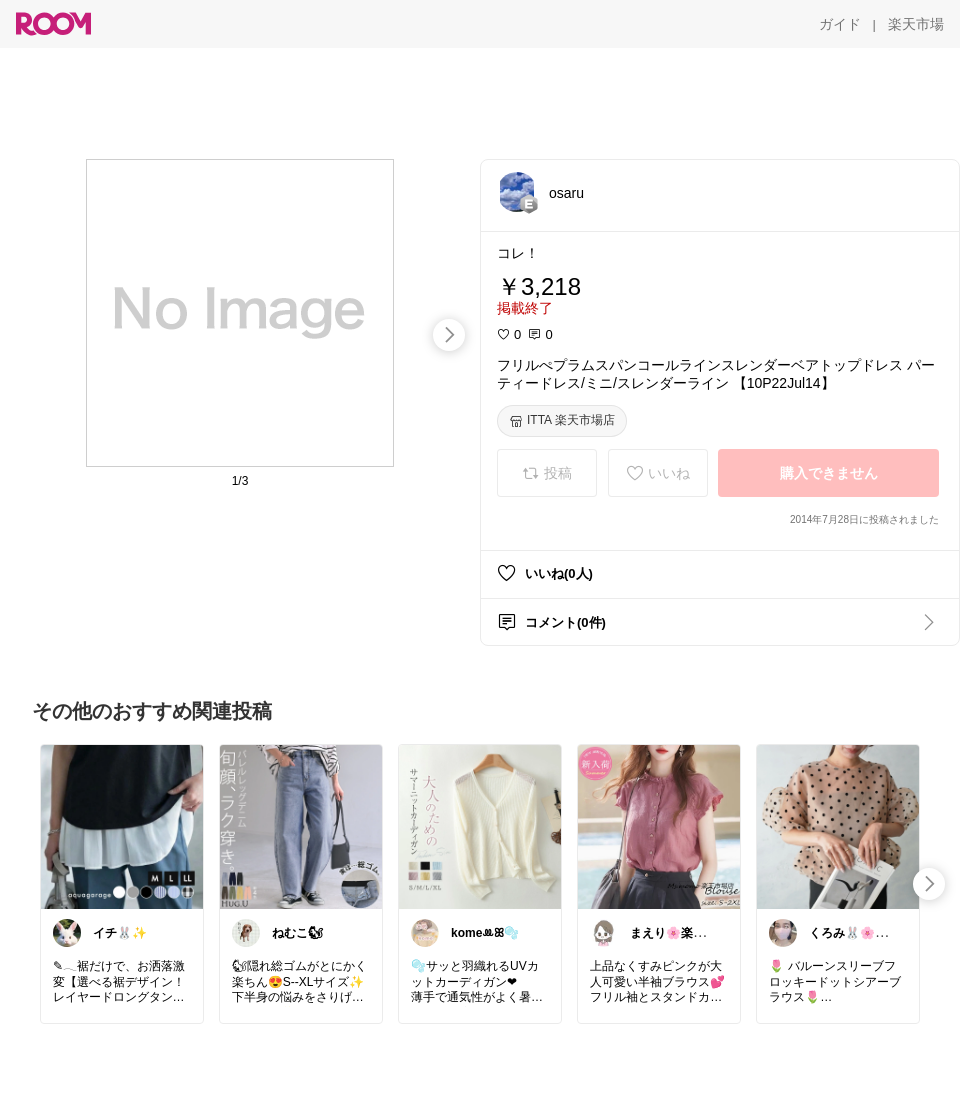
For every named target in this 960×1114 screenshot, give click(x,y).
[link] (122, 826)
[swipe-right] (449, 335)
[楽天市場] (916, 24)
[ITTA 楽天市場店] (562, 421)
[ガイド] (840, 24)
